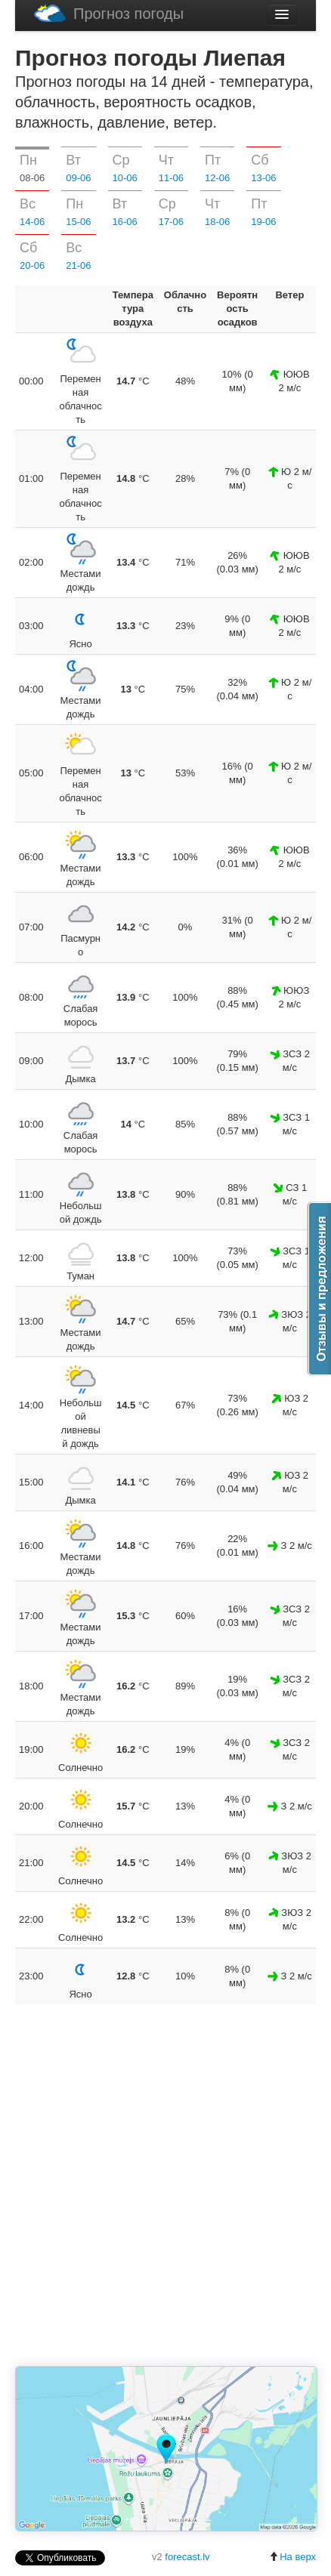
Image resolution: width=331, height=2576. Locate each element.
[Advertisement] (165, 2186)
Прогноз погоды (109, 13)
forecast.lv (187, 2556)
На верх (292, 2556)
